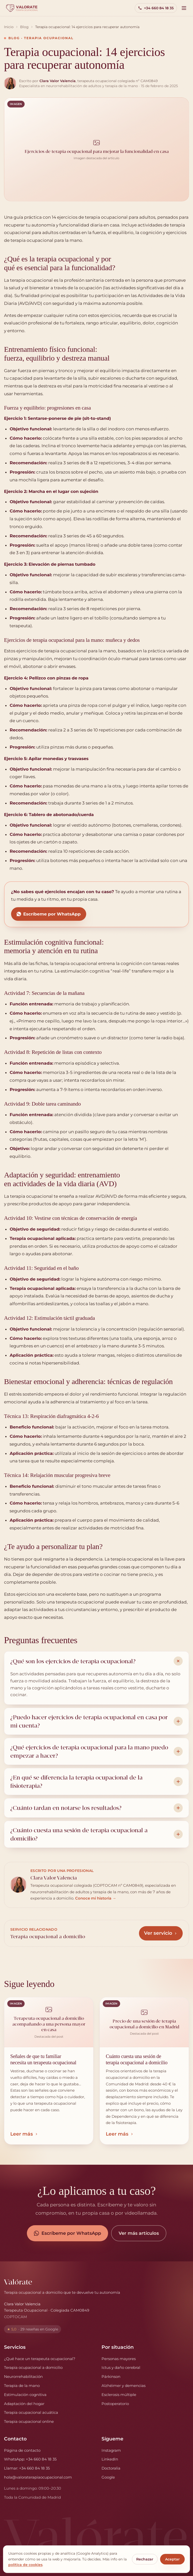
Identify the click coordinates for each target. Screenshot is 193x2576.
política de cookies (25, 2564)
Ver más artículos (139, 2233)
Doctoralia (111, 2468)
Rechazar (144, 2559)
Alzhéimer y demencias (124, 2385)
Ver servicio (161, 1933)
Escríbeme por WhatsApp (52, 914)
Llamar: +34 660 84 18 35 (27, 2468)
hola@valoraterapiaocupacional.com (38, 2477)
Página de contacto (22, 2450)
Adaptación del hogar (24, 2403)
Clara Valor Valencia (57, 81)
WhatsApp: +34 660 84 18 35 (30, 2459)
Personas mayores (119, 2358)
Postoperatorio (115, 2403)
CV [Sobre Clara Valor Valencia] (10, 83)
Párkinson (111, 2376)
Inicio (9, 27)
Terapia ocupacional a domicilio (33, 2367)
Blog (24, 27)
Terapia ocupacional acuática (31, 2412)
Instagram (111, 2450)
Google (108, 2477)
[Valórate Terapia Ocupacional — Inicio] (22, 8)
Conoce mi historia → (95, 1898)
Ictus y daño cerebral (121, 2367)
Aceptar (172, 2559)
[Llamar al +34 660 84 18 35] (156, 8)
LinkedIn (110, 2459)
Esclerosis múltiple (119, 2394)
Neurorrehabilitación (23, 2376)
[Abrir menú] (184, 8)
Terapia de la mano (22, 2385)
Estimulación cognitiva (25, 2394)
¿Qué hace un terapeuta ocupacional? (39, 2358)
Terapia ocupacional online (29, 2421)
